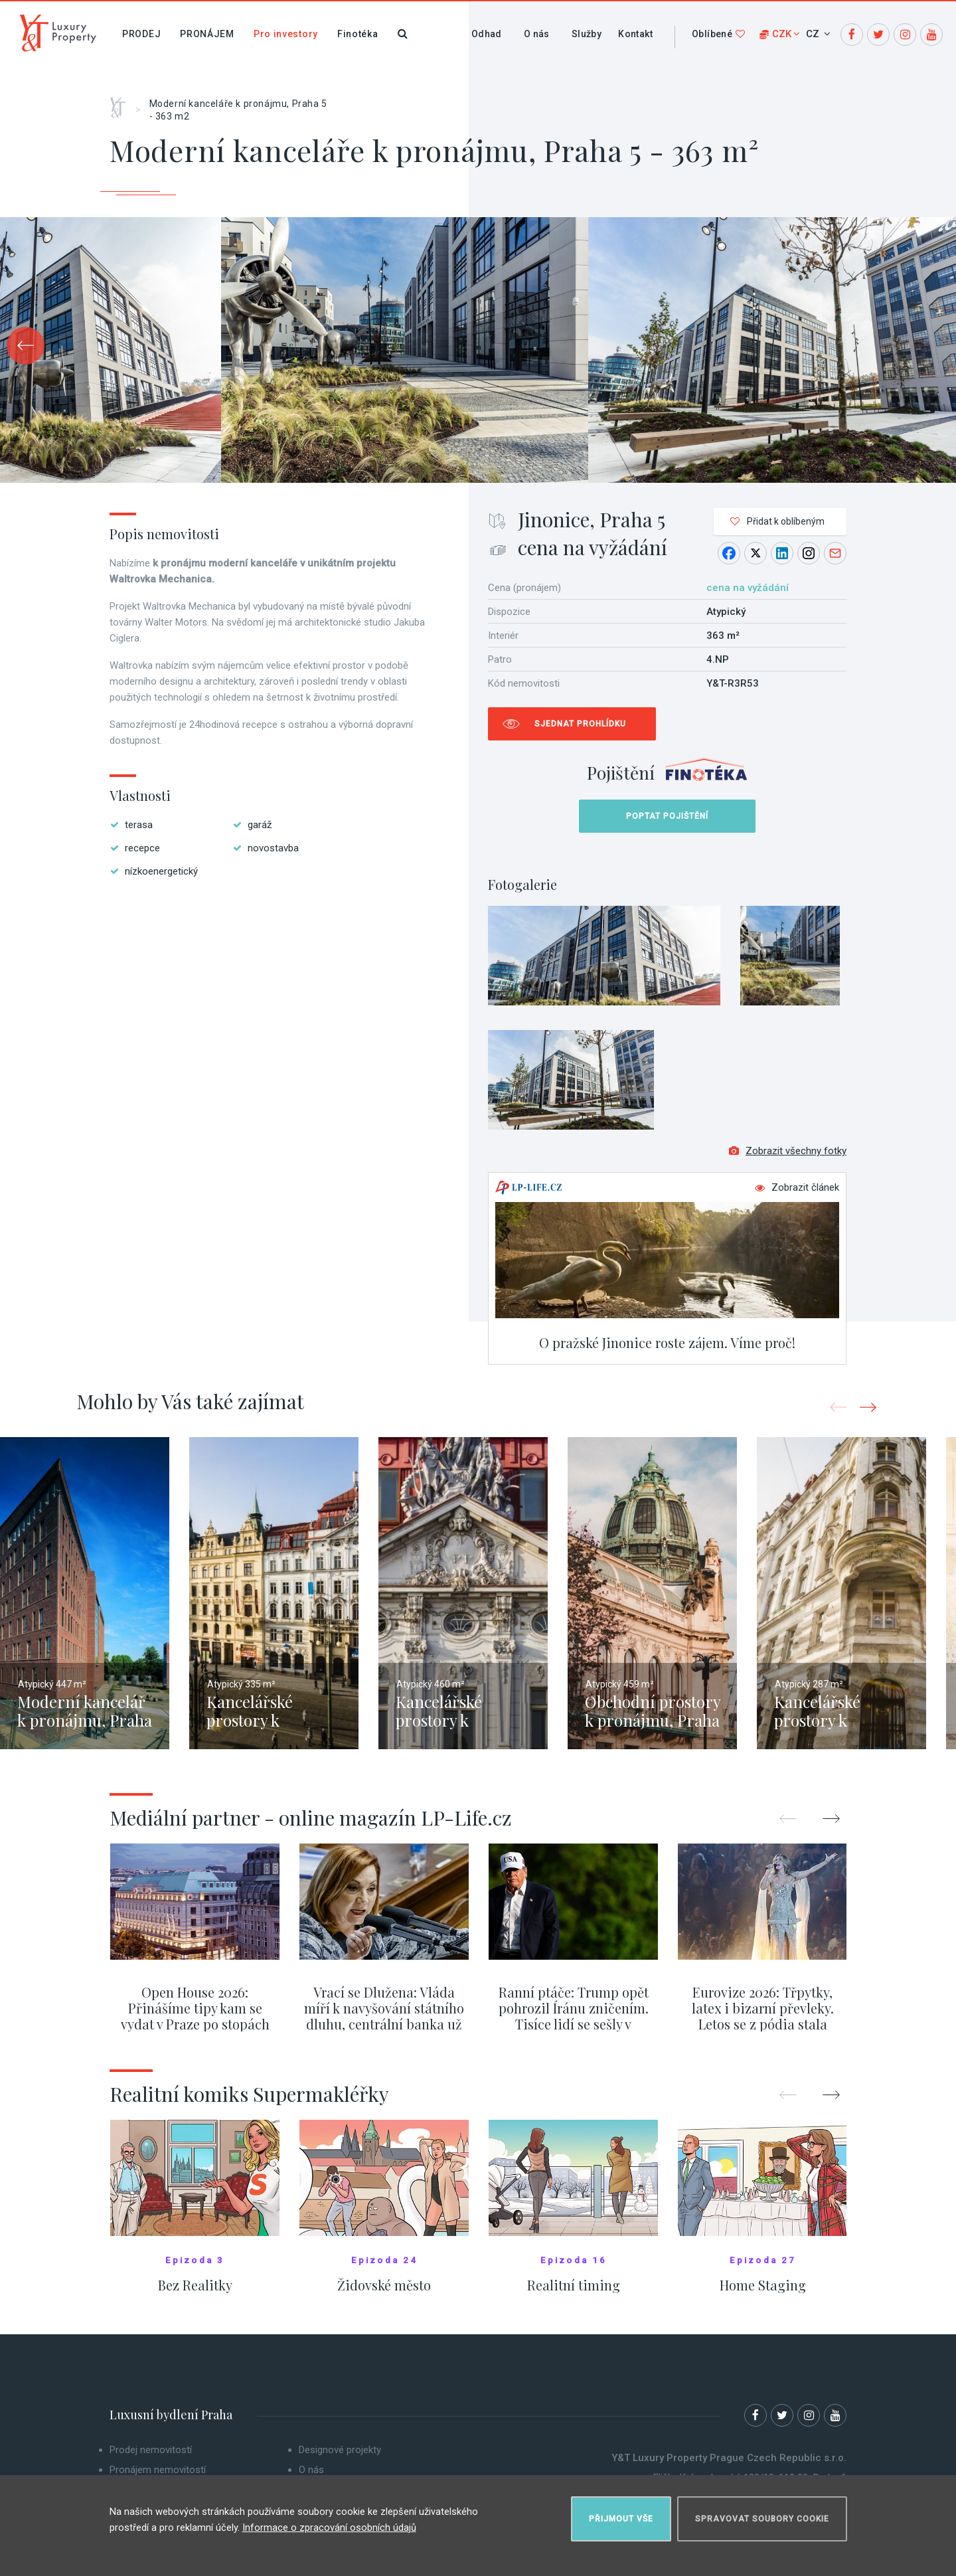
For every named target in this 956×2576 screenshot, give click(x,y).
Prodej (141, 34)
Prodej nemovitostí (151, 2458)
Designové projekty (340, 2458)
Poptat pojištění (667, 816)
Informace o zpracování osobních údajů (329, 2522)
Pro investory (286, 34)
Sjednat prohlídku (580, 724)
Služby (586, 34)
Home (122, 103)
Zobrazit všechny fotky (787, 1159)
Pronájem (207, 34)
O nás (537, 34)
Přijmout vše (621, 2513)
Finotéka (357, 34)
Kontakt (635, 34)
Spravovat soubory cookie (762, 2513)
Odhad (486, 34)
